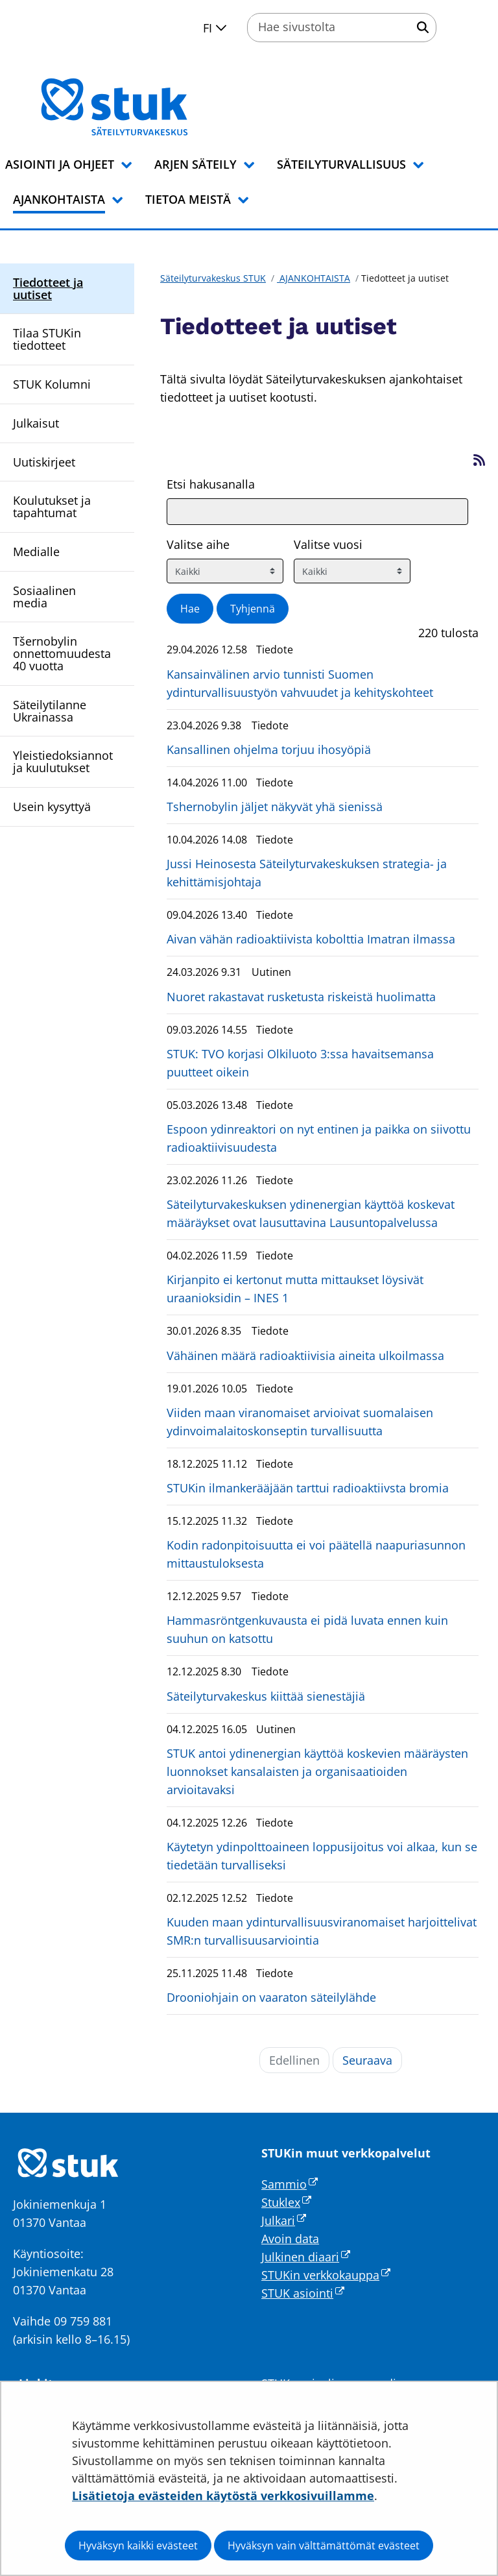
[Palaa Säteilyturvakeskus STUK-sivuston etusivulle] (148, 107)
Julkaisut (36, 423)
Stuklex (286, 2202)
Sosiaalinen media (44, 597)
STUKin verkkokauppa (325, 2275)
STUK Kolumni (52, 384)
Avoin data (290, 2238)
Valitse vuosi (328, 544)
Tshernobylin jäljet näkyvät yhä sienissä (275, 806)
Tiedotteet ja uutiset (48, 288)
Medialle (36, 551)
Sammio (289, 2184)
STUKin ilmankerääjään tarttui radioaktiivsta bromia (308, 1488)
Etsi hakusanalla (211, 484)
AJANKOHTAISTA (313, 278)
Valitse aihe (198, 544)
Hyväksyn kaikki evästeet (138, 2545)
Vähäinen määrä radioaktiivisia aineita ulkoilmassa (305, 1355)
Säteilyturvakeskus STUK (213, 278)
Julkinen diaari (305, 2257)
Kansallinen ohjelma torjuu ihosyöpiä (269, 749)
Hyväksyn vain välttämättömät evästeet (324, 2545)
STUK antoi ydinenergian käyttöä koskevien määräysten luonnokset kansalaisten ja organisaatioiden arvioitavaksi (317, 1771)
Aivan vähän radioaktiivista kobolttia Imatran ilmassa (311, 939)
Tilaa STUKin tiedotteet (47, 339)
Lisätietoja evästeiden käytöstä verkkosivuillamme (223, 2495)
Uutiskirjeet (44, 462)
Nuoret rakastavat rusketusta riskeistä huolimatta (301, 996)
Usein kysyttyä (52, 806)
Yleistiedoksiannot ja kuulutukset (63, 761)
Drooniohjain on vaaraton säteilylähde (271, 1997)
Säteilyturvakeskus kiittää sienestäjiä (266, 1696)
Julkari (283, 2220)
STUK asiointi (302, 2293)
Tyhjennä (252, 608)
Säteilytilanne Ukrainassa (49, 711)
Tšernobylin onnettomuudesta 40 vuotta (62, 653)
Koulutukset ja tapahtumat (52, 506)
